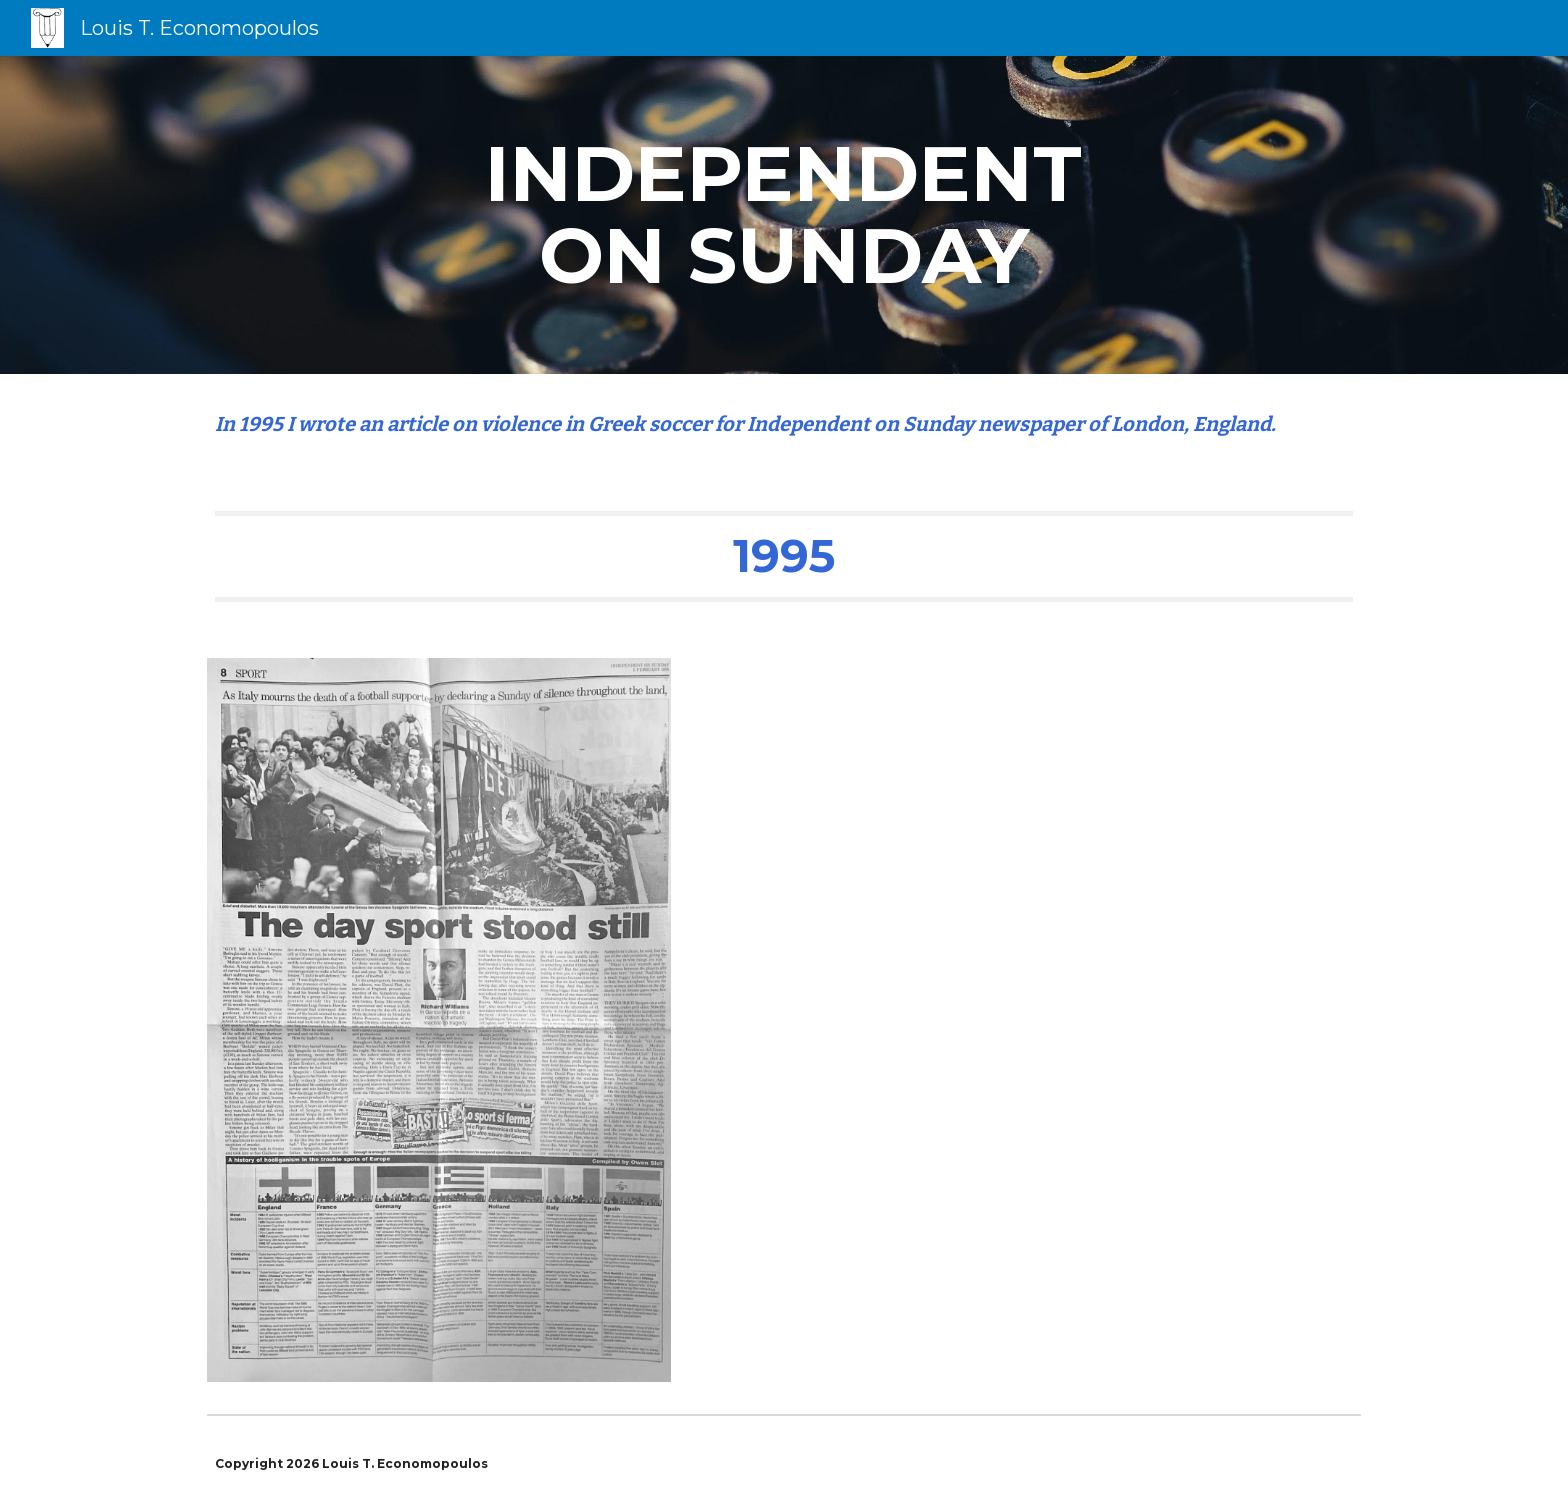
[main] (784, 215)
